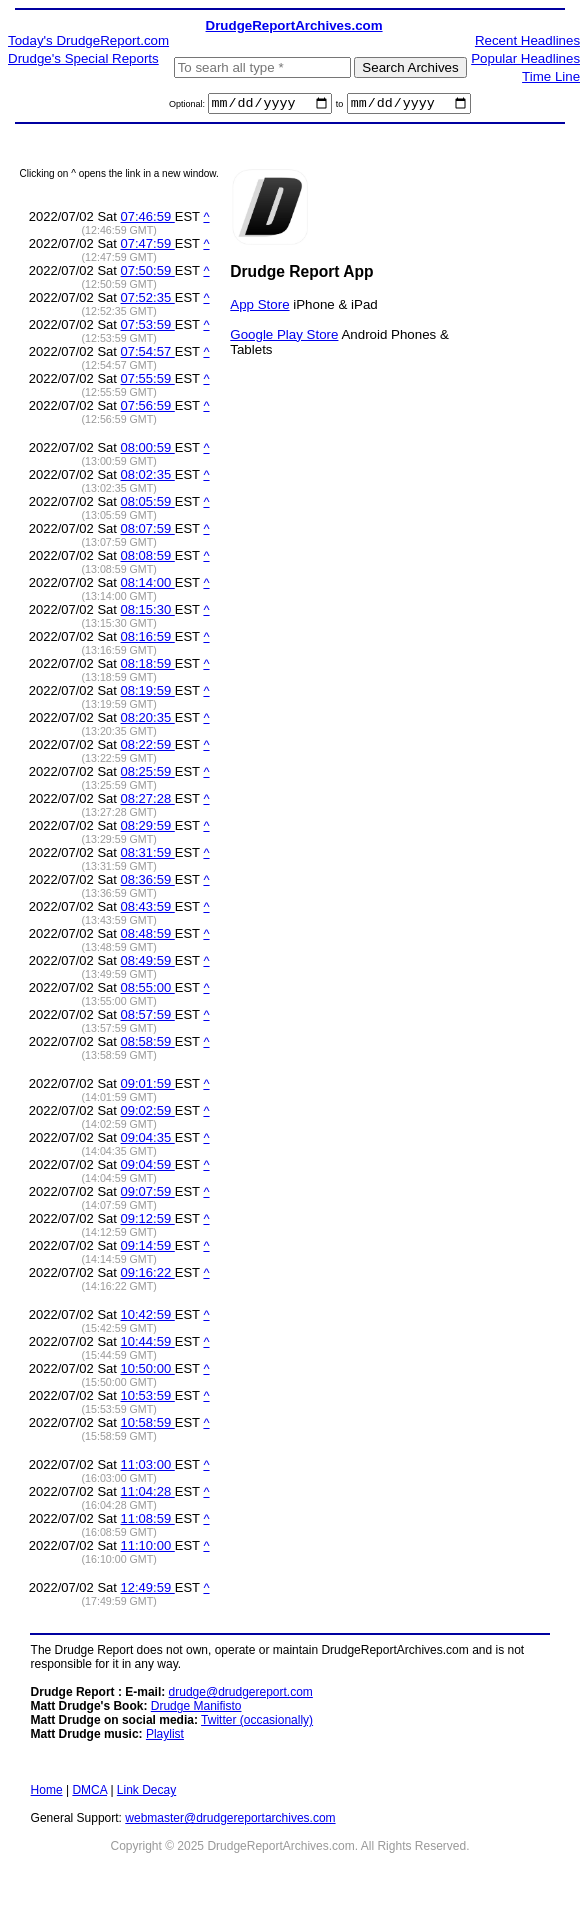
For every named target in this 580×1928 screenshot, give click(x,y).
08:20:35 (148, 720)
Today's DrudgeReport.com (88, 40)
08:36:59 (148, 882)
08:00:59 (148, 450)
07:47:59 (148, 246)
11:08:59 (148, 1521)
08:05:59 (148, 504)
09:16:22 (148, 1275)
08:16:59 (148, 639)
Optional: (188, 107)
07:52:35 (148, 300)
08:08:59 (148, 558)
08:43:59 (148, 909)
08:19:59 (148, 693)
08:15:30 (148, 612)
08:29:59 (148, 828)
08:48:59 (148, 936)
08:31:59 (148, 855)
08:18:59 (148, 666)
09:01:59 (148, 1086)
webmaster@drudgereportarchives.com (230, 1821)
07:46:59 (148, 219)
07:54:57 (148, 354)
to (340, 107)
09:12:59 (148, 1221)
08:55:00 (148, 990)
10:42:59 (148, 1317)
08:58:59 (148, 1044)
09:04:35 (148, 1140)
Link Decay (146, 1793)
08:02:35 (148, 477)
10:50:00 (148, 1371)
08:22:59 (148, 747)
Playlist (165, 1737)
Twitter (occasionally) (257, 1723)
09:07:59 (148, 1194)
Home (47, 1793)
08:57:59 (148, 1017)
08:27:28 (148, 801)
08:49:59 (148, 963)
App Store (259, 306)
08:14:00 (148, 585)
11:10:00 (148, 1548)
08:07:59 (148, 531)
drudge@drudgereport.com (241, 1695)
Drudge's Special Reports (83, 58)
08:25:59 (148, 774)
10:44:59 (148, 1344)
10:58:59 (148, 1425)
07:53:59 (148, 327)
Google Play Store (284, 336)
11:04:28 (148, 1494)
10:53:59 (148, 1398)
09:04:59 (148, 1167)
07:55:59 (148, 381)
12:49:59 (148, 1590)
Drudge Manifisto (196, 1709)
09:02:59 (148, 1113)
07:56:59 (148, 408)
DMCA (89, 1793)
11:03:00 (148, 1467)
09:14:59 (148, 1248)
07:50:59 (148, 273)
